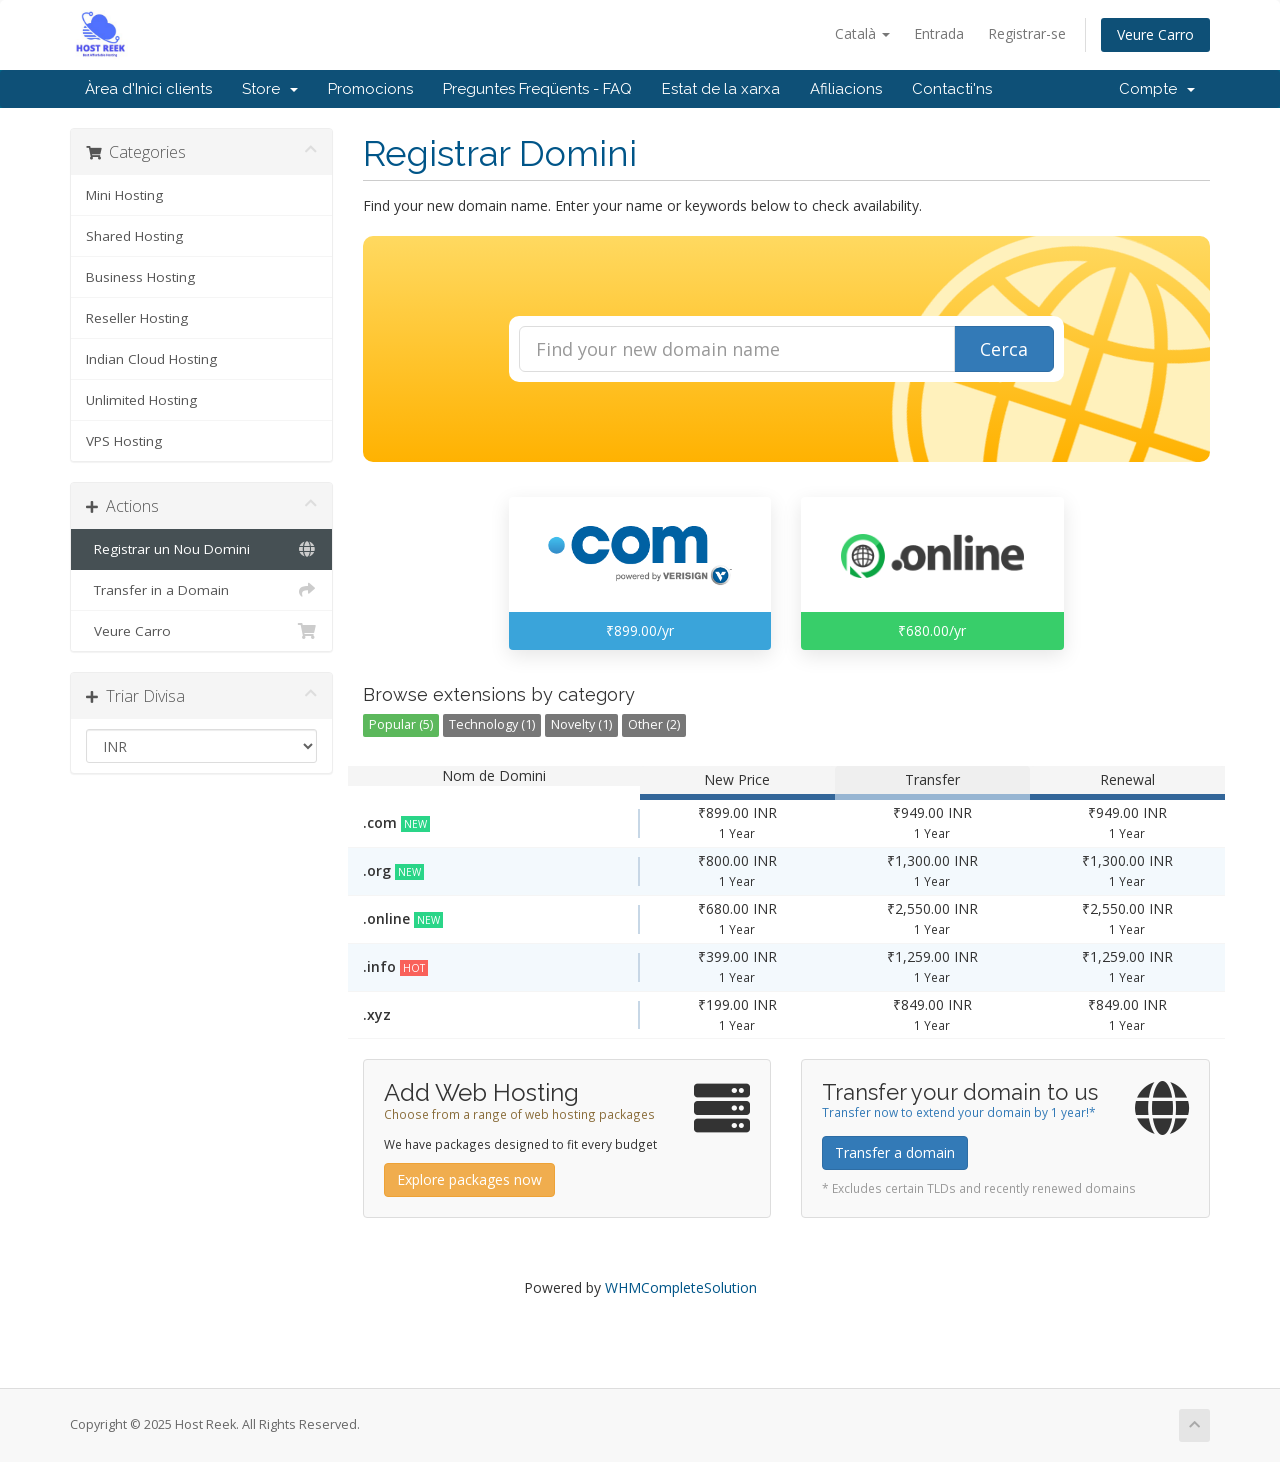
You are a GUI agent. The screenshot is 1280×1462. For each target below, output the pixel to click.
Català (862, 33)
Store (270, 89)
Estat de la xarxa (721, 89)
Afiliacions (846, 89)
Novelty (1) (581, 724)
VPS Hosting (124, 441)
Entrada (939, 33)
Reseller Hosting (137, 318)
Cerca (1004, 349)
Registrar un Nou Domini (201, 549)
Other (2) (654, 724)
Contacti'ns (952, 89)
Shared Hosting (134, 236)
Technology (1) (492, 724)
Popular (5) (401, 724)
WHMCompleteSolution (681, 1287)
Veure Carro (1155, 34)
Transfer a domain (895, 1152)
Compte (1157, 89)
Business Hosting (140, 277)
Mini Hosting (124, 195)
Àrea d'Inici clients (148, 89)
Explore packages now (469, 1179)
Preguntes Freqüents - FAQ (537, 89)
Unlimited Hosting (141, 400)
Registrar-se (1027, 33)
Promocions (370, 89)
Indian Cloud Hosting (151, 359)
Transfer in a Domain (201, 590)
